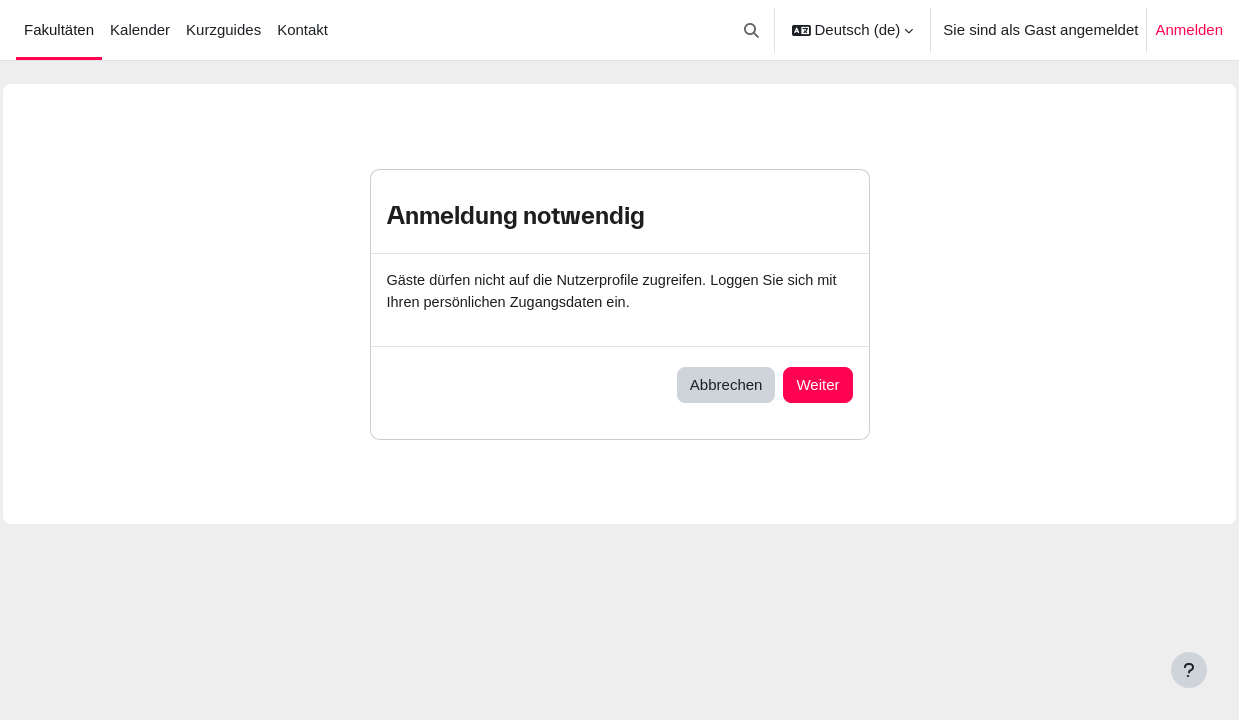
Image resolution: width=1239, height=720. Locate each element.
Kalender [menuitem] (140, 29)
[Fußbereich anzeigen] (1189, 670)
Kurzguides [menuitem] (223, 29)
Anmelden (1189, 29)
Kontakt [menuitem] (302, 29)
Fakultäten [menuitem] (59, 29)
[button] (751, 30)
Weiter (817, 385)
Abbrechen (726, 385)
